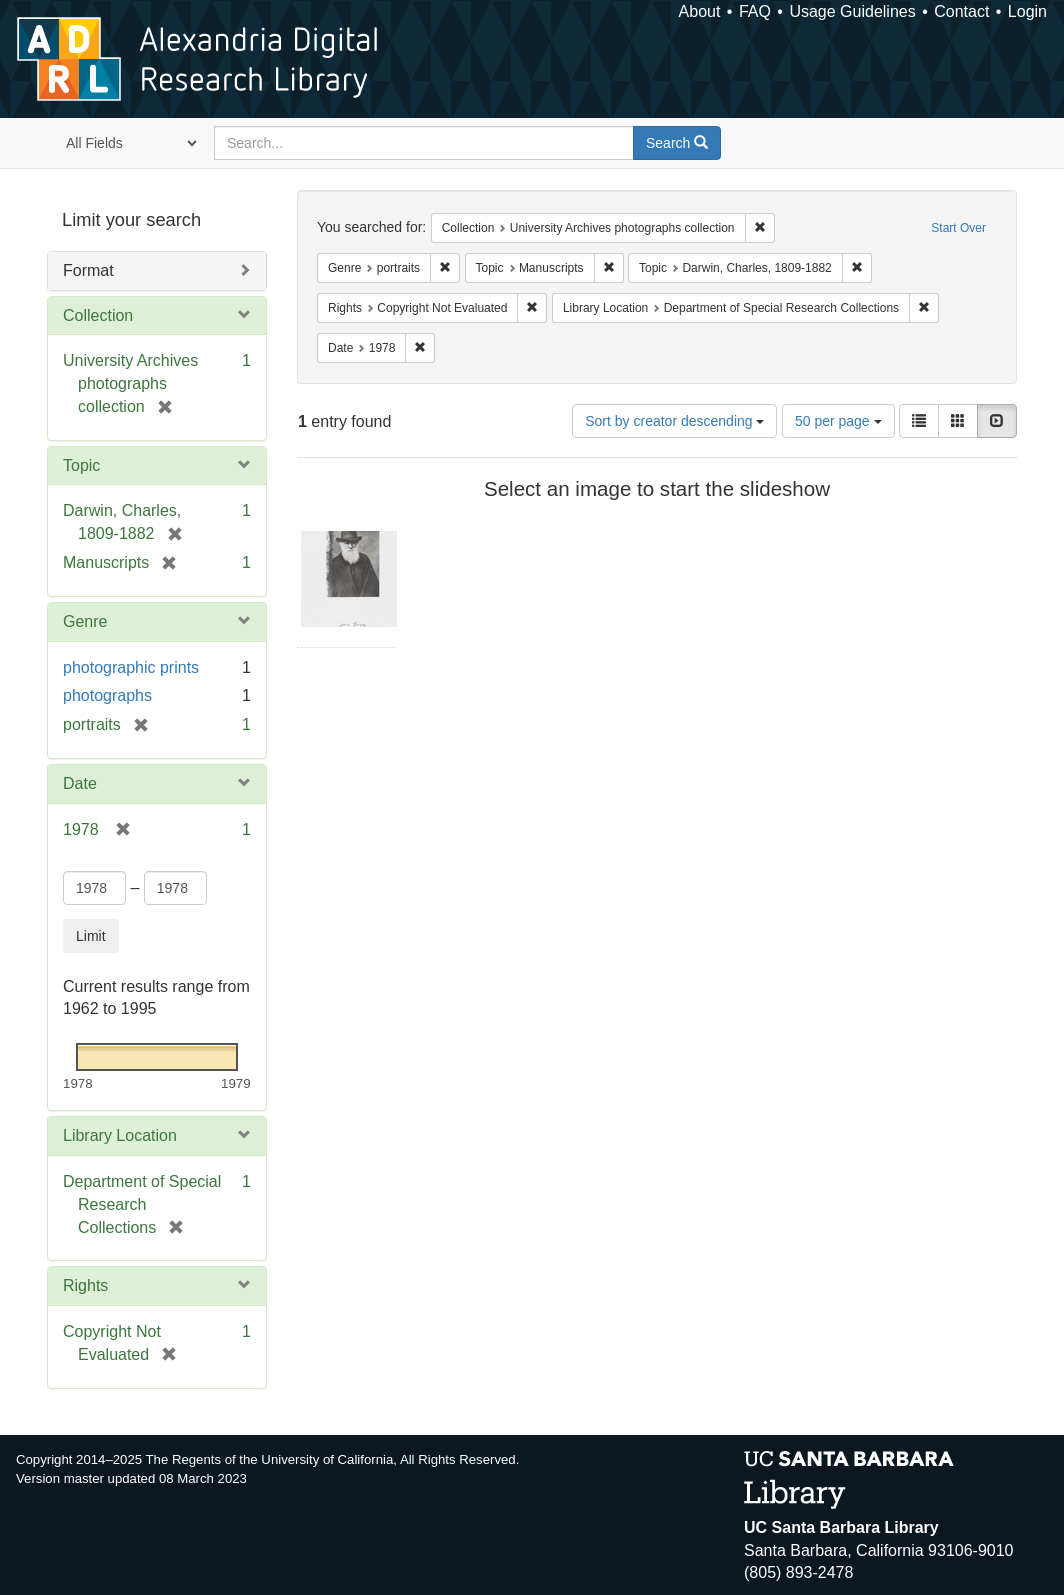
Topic (81, 465)
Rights (85, 1285)
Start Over (958, 228)
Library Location (120, 1135)
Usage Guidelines (852, 11)
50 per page (838, 421)
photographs (107, 695)
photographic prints (131, 667)
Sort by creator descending (674, 421)
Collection (98, 315)
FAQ (755, 11)
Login (1027, 11)
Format (88, 270)
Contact (961, 11)
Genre (85, 621)
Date (80, 783)
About (700, 11)
